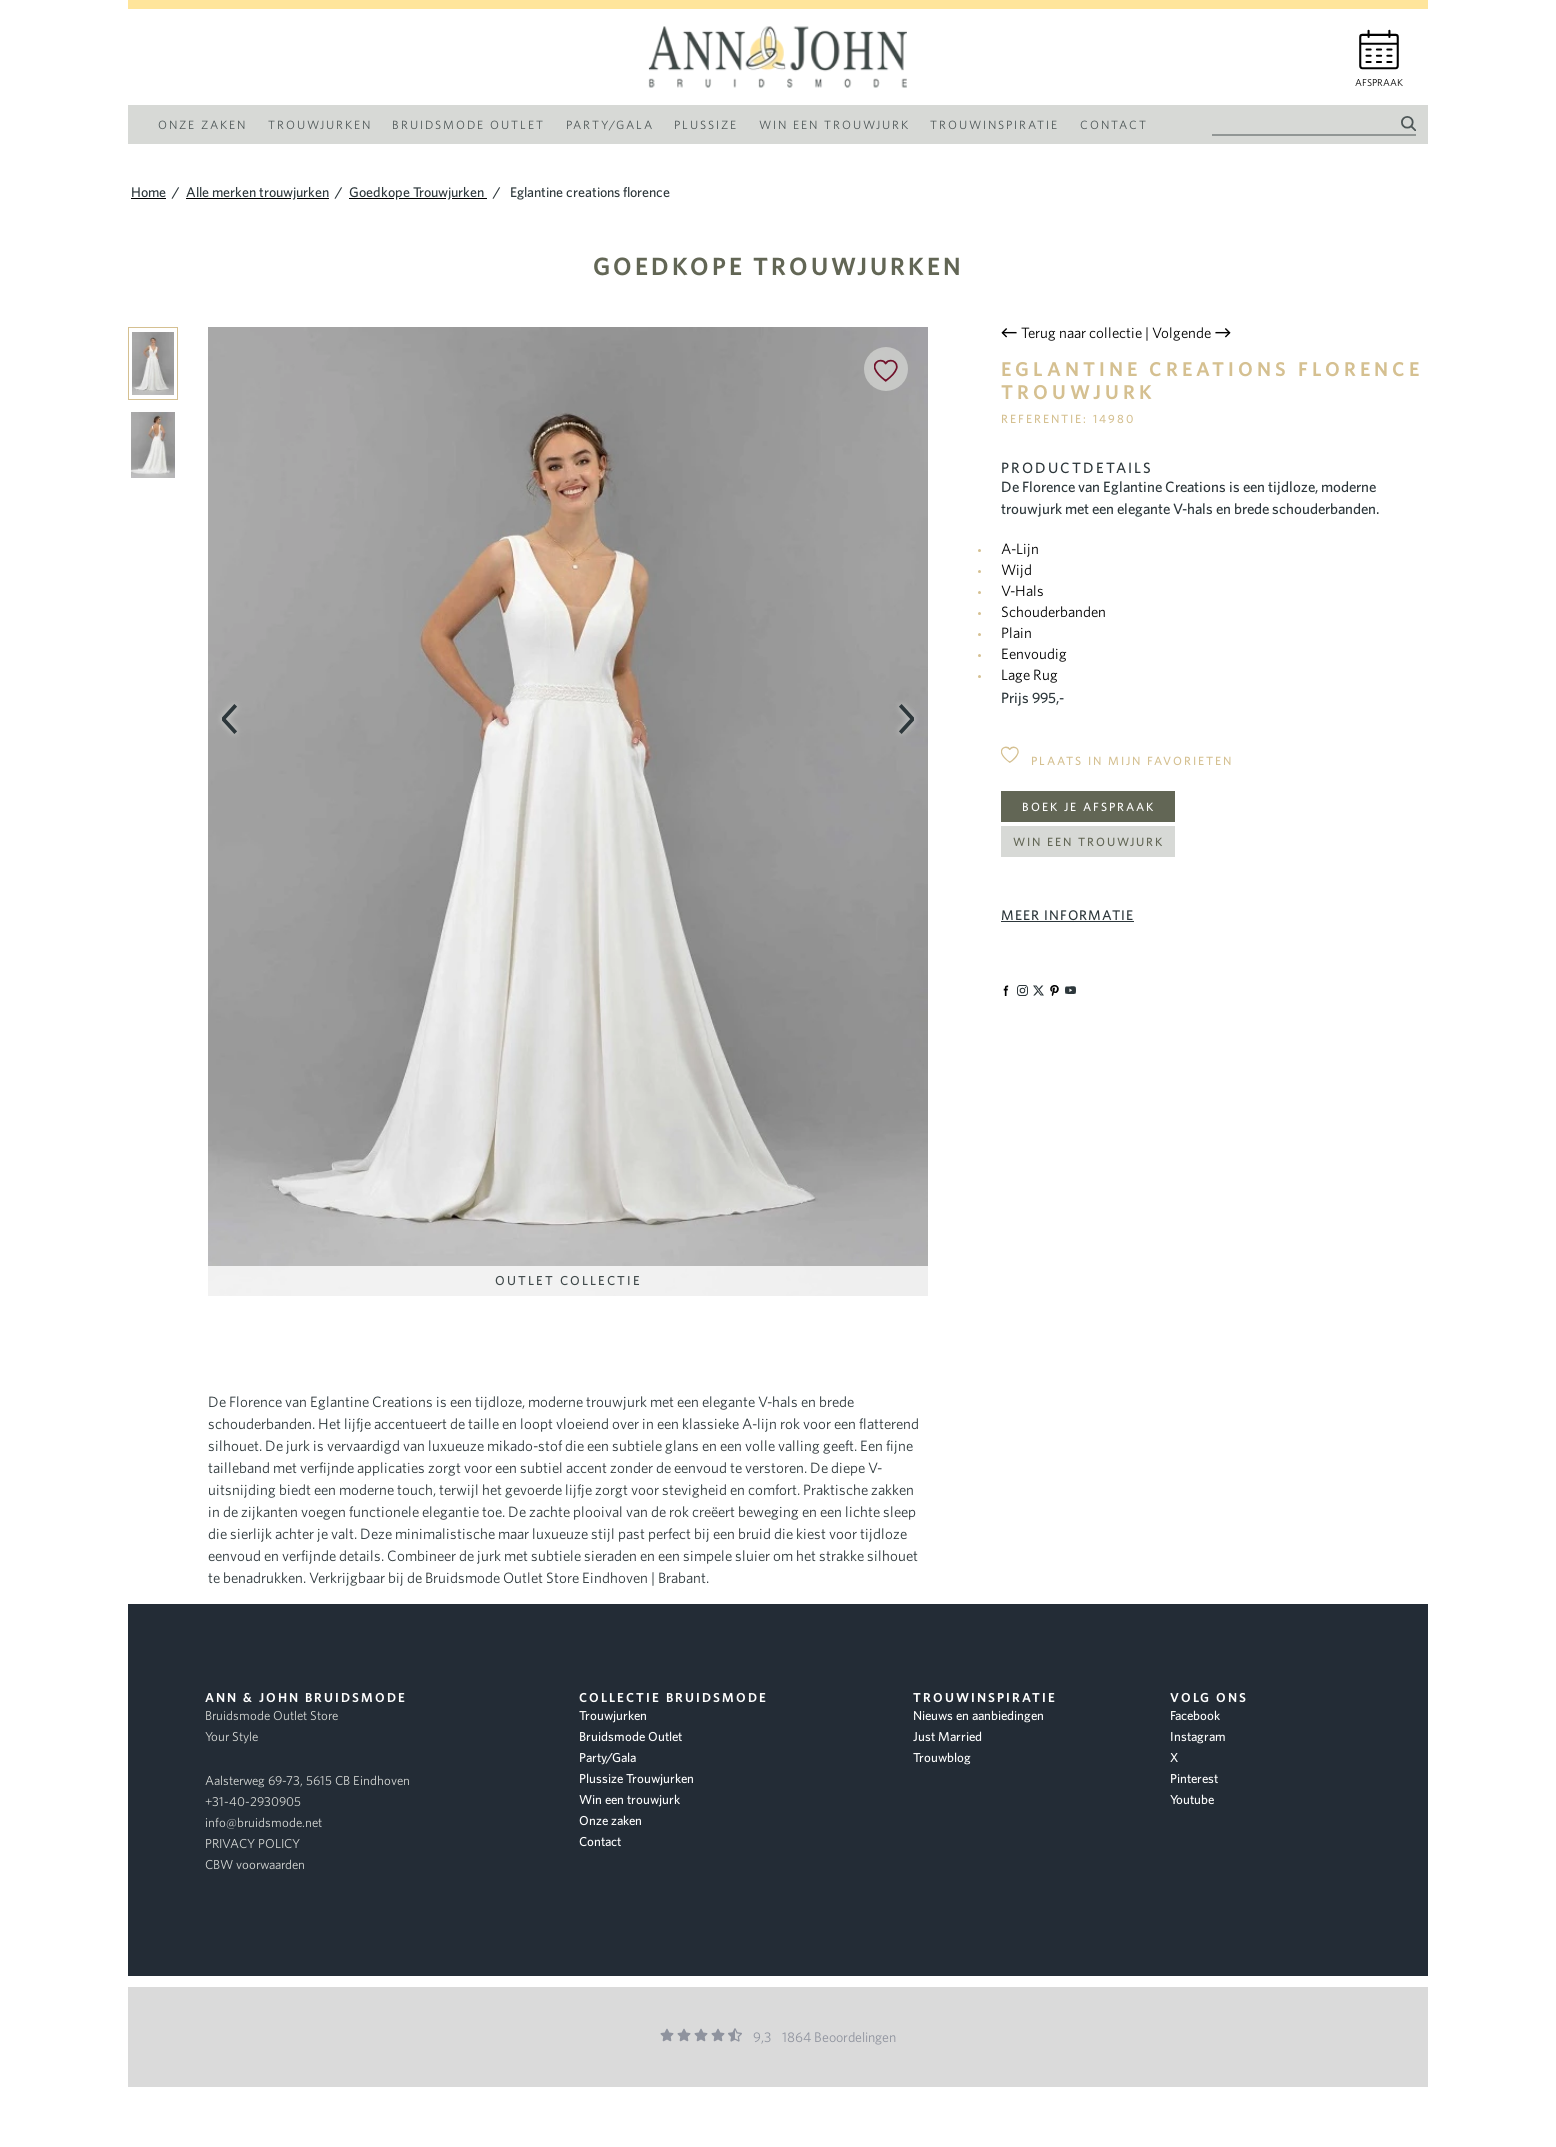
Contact (600, 1841)
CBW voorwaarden (255, 1864)
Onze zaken (610, 1820)
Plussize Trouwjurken (636, 1778)
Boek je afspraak (1088, 806)
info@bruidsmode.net (263, 1822)
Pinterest (1194, 1778)
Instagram (1198, 1736)
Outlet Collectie (568, 1280)
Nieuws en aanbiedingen (978, 1715)
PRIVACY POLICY (252, 1843)
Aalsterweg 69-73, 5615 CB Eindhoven (307, 1780)
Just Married (947, 1736)
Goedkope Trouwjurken (778, 265)
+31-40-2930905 (253, 1801)
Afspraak (1379, 82)
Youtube (1192, 1799)
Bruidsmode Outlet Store (271, 1715)
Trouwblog (942, 1757)
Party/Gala (607, 1757)
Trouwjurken (613, 1715)
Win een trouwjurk (1088, 841)
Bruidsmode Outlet (630, 1736)
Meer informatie (1067, 915)
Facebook (1195, 1715)
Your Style (231, 1736)
